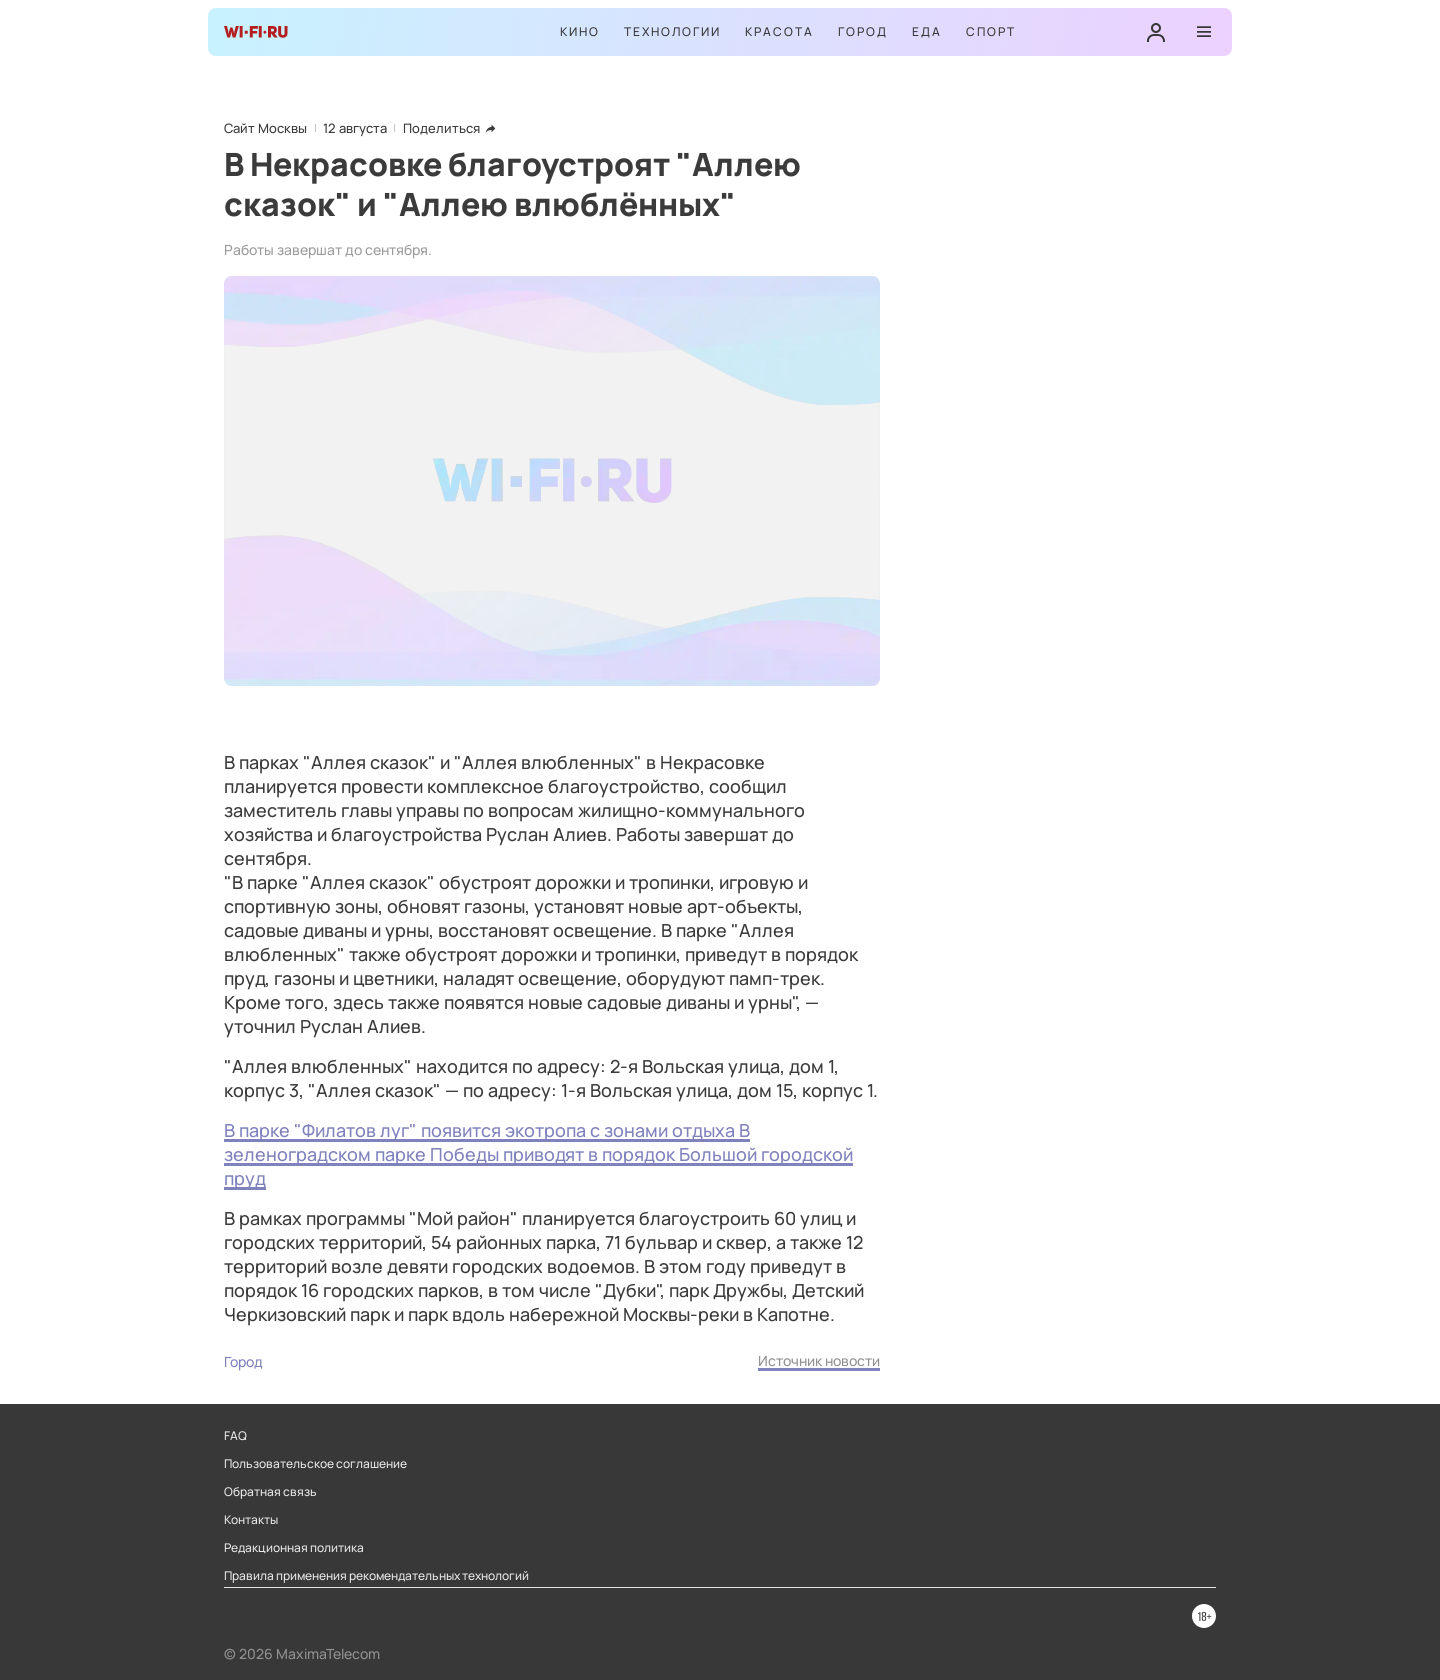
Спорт (991, 31)
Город (863, 31)
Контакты (251, 1520)
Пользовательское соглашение (315, 1464)
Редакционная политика (294, 1548)
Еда (927, 31)
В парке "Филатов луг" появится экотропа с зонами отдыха (481, 1130)
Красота (779, 31)
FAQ (235, 1436)
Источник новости (819, 1360)
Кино (580, 31)
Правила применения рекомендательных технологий (376, 1576)
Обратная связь (270, 1492)
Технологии (672, 31)
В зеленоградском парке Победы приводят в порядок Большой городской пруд (538, 1154)
